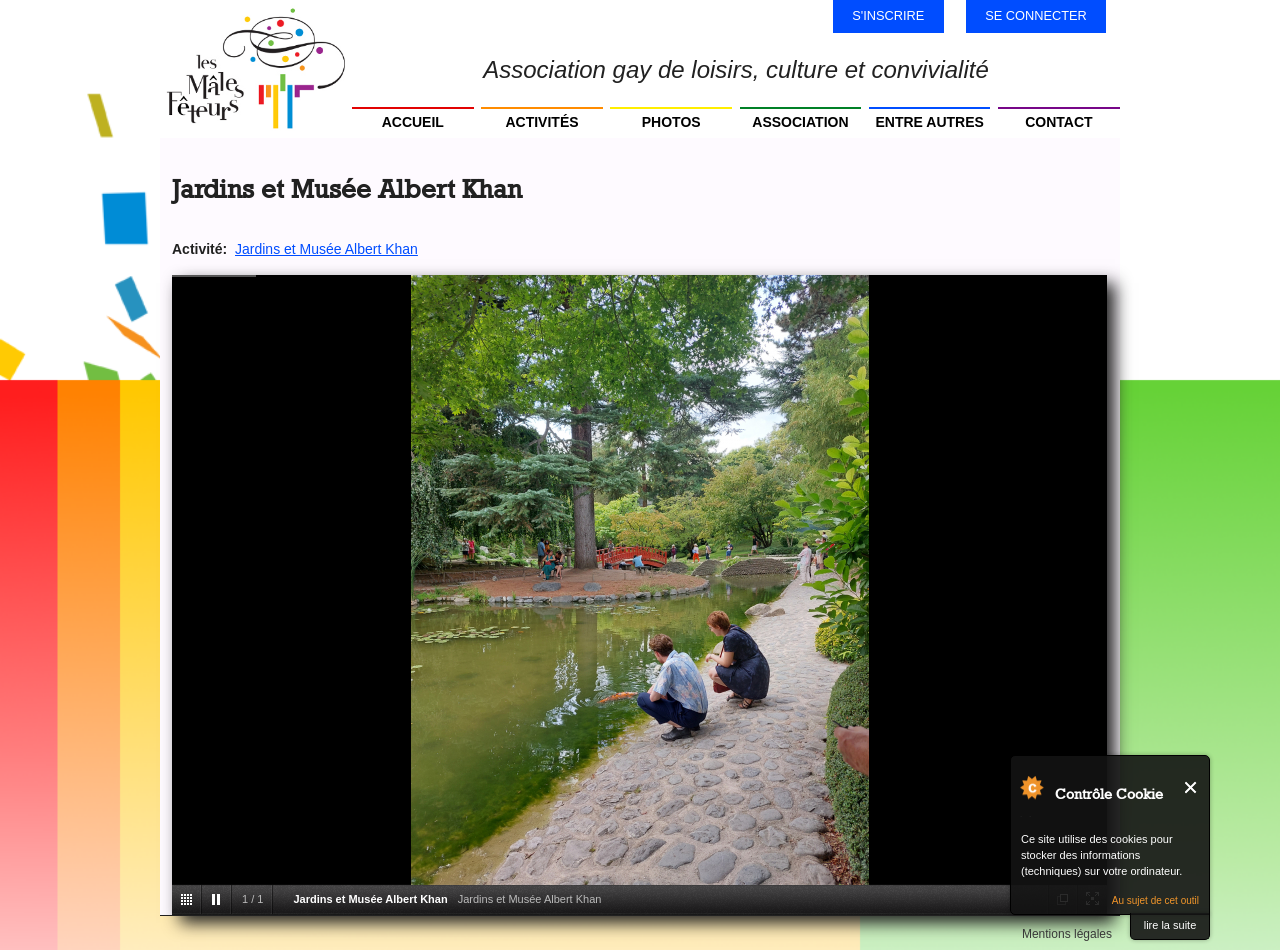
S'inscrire (888, 15)
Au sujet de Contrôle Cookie (1031, 787)
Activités (541, 122)
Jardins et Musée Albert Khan (326, 249)
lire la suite (1170, 925)
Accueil (413, 122)
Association (800, 122)
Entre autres (929, 122)
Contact (1058, 122)
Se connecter (1036, 15)
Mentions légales (1067, 934)
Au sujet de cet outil (1155, 900)
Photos (671, 122)
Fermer (1191, 787)
